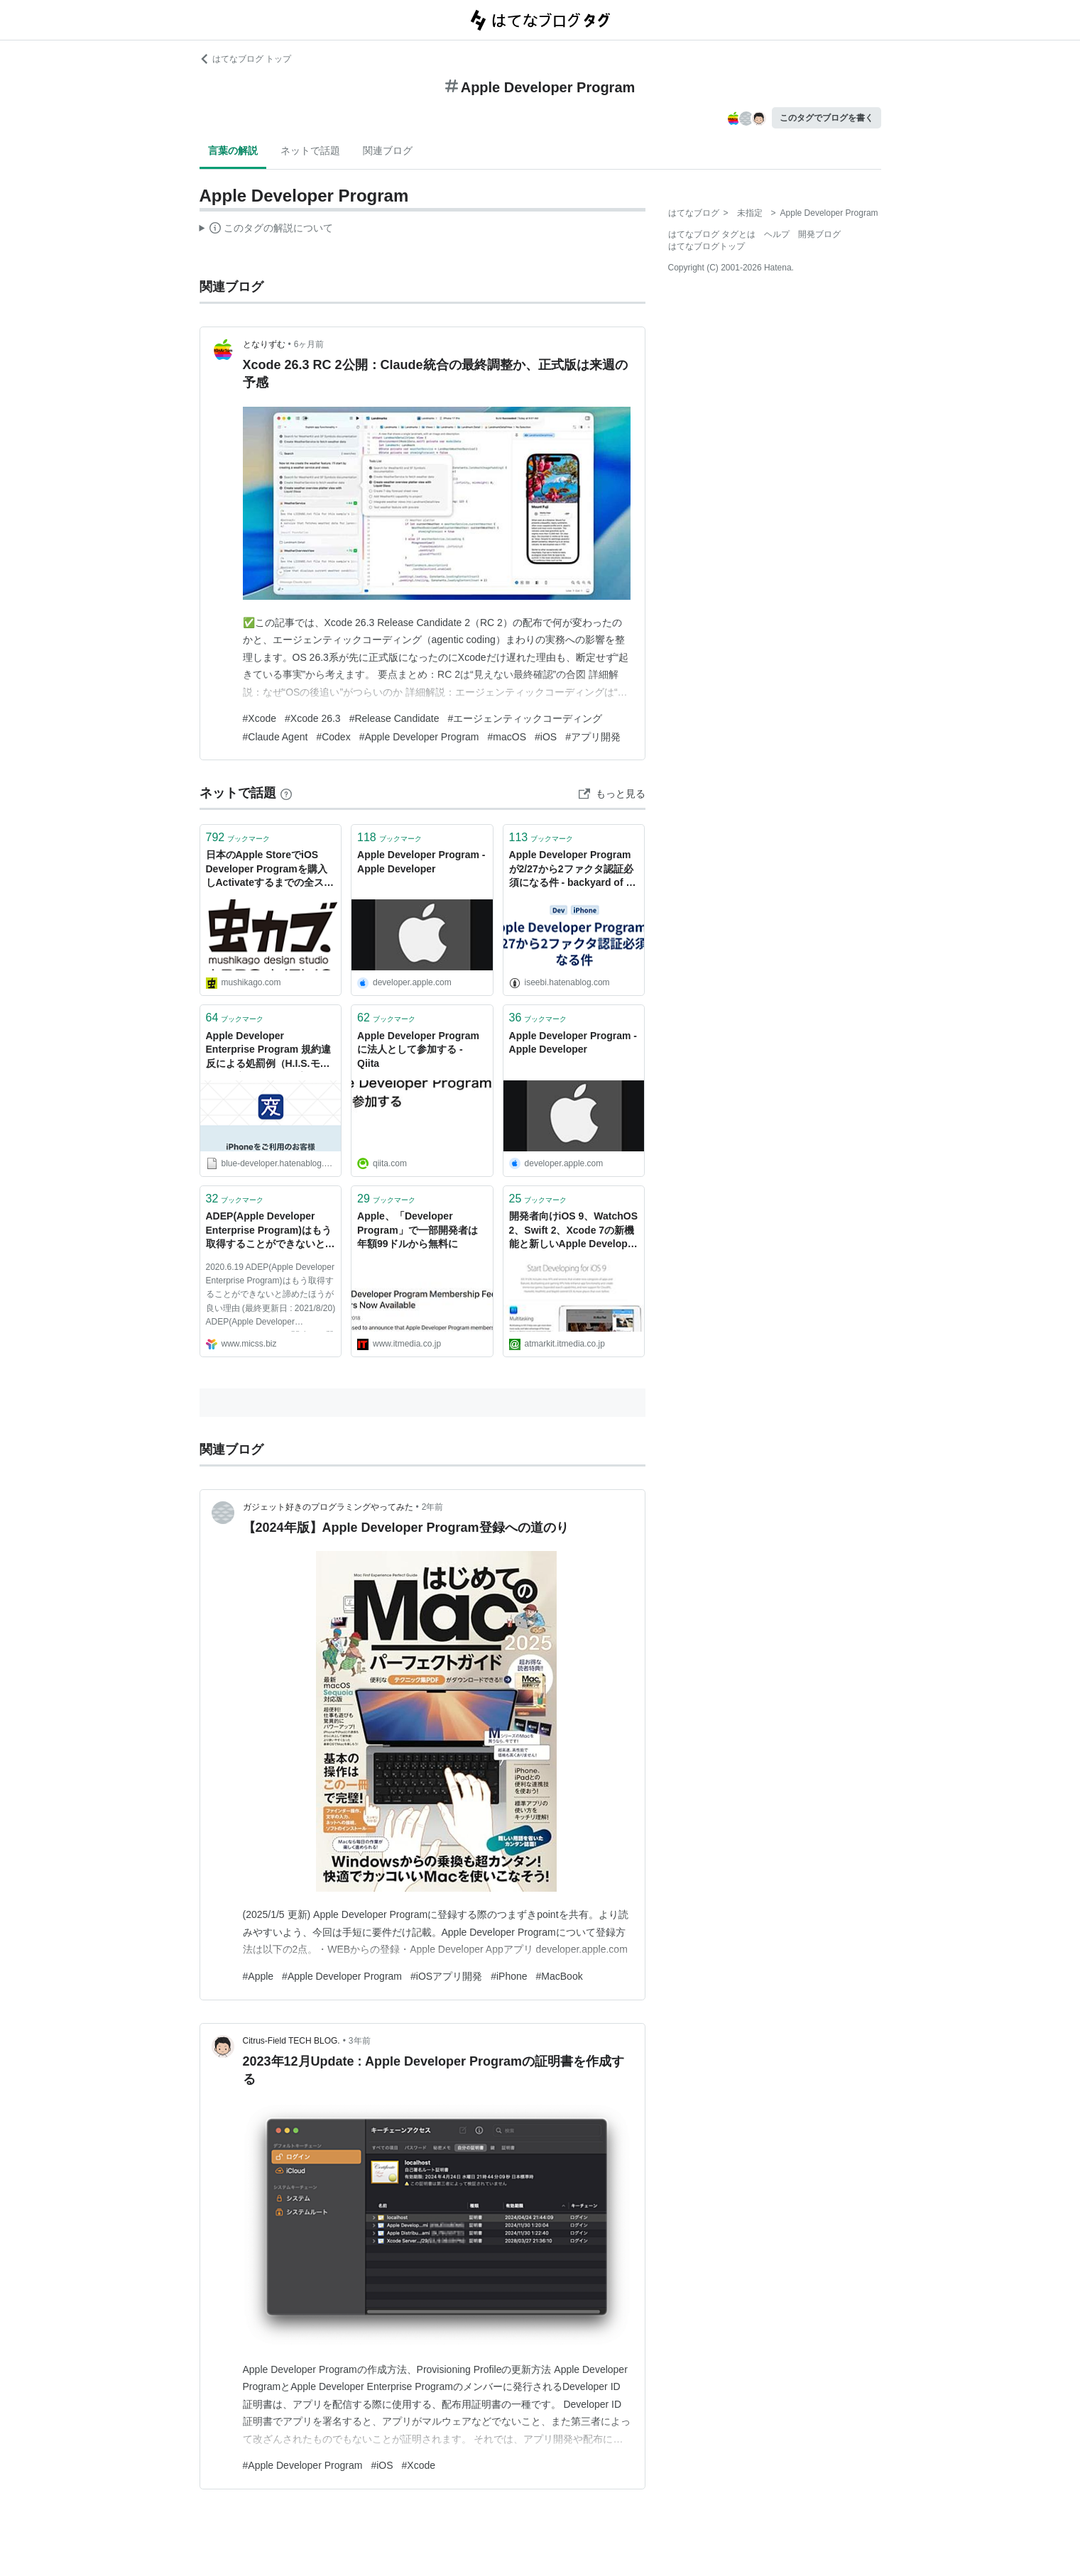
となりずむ (264, 344)
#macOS (507, 736)
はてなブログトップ (706, 246)
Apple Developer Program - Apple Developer (421, 862)
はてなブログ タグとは (712, 234)
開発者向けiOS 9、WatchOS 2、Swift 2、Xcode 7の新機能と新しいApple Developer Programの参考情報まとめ (573, 1231)
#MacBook (559, 1976)
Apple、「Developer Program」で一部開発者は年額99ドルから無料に (417, 1229)
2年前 (433, 1507)
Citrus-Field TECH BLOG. (291, 2041)
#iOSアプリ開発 (446, 1976)
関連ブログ (388, 150)
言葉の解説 (233, 150)
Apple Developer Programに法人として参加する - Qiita (418, 1049)
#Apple (258, 1976)
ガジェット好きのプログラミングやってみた (328, 1507)
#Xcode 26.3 (313, 718)
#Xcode (260, 718)
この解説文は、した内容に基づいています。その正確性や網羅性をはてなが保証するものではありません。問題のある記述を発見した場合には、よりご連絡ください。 (267, 230)
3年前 (360, 2041)
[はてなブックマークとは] (286, 793)
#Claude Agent (275, 736)
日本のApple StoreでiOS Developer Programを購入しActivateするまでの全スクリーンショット (270, 870)
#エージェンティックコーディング (525, 718)
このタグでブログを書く (826, 118)
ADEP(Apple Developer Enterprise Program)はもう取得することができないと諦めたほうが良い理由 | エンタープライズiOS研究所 (270, 1231)
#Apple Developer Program (419, 736)
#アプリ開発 (593, 736)
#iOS (546, 736)
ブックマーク (238, 837)
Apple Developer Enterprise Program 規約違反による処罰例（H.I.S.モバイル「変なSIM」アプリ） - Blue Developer (269, 1051)
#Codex (333, 736)
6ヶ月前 (309, 344)
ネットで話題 (310, 150)
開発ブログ (819, 234)
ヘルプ (777, 234)
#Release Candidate (394, 718)
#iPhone (509, 1976)
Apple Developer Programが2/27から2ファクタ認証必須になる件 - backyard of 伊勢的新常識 (572, 870)
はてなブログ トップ (245, 59)
